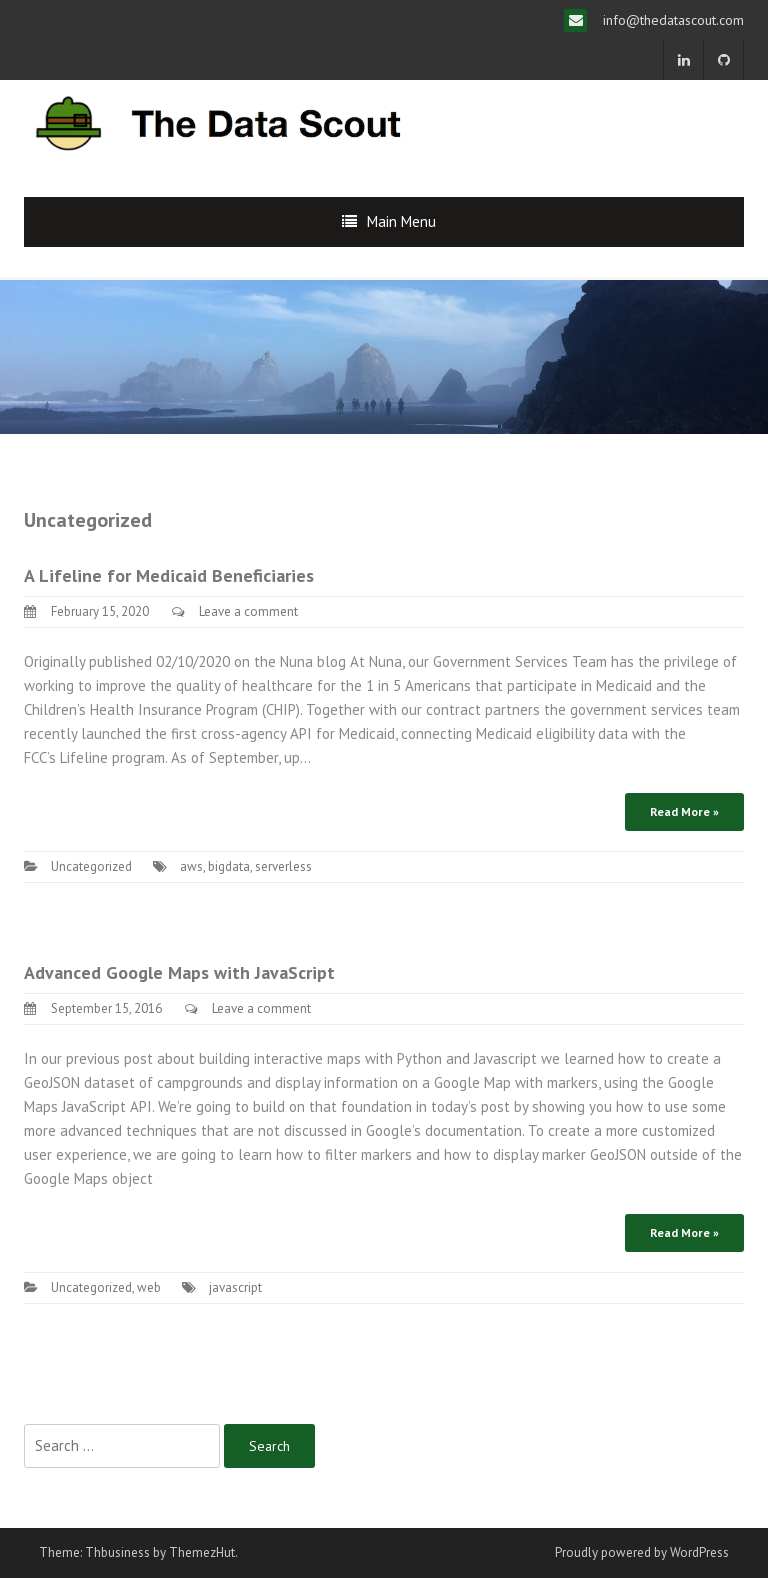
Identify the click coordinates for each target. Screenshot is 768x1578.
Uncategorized (91, 866)
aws (191, 866)
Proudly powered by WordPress (642, 1552)
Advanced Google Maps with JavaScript (179, 972)
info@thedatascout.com (671, 20)
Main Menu (401, 221)
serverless (283, 866)
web (149, 1287)
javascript (235, 1287)
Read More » (684, 811)
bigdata (229, 866)
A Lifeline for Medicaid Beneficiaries (169, 575)
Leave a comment (248, 611)
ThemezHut (202, 1552)
